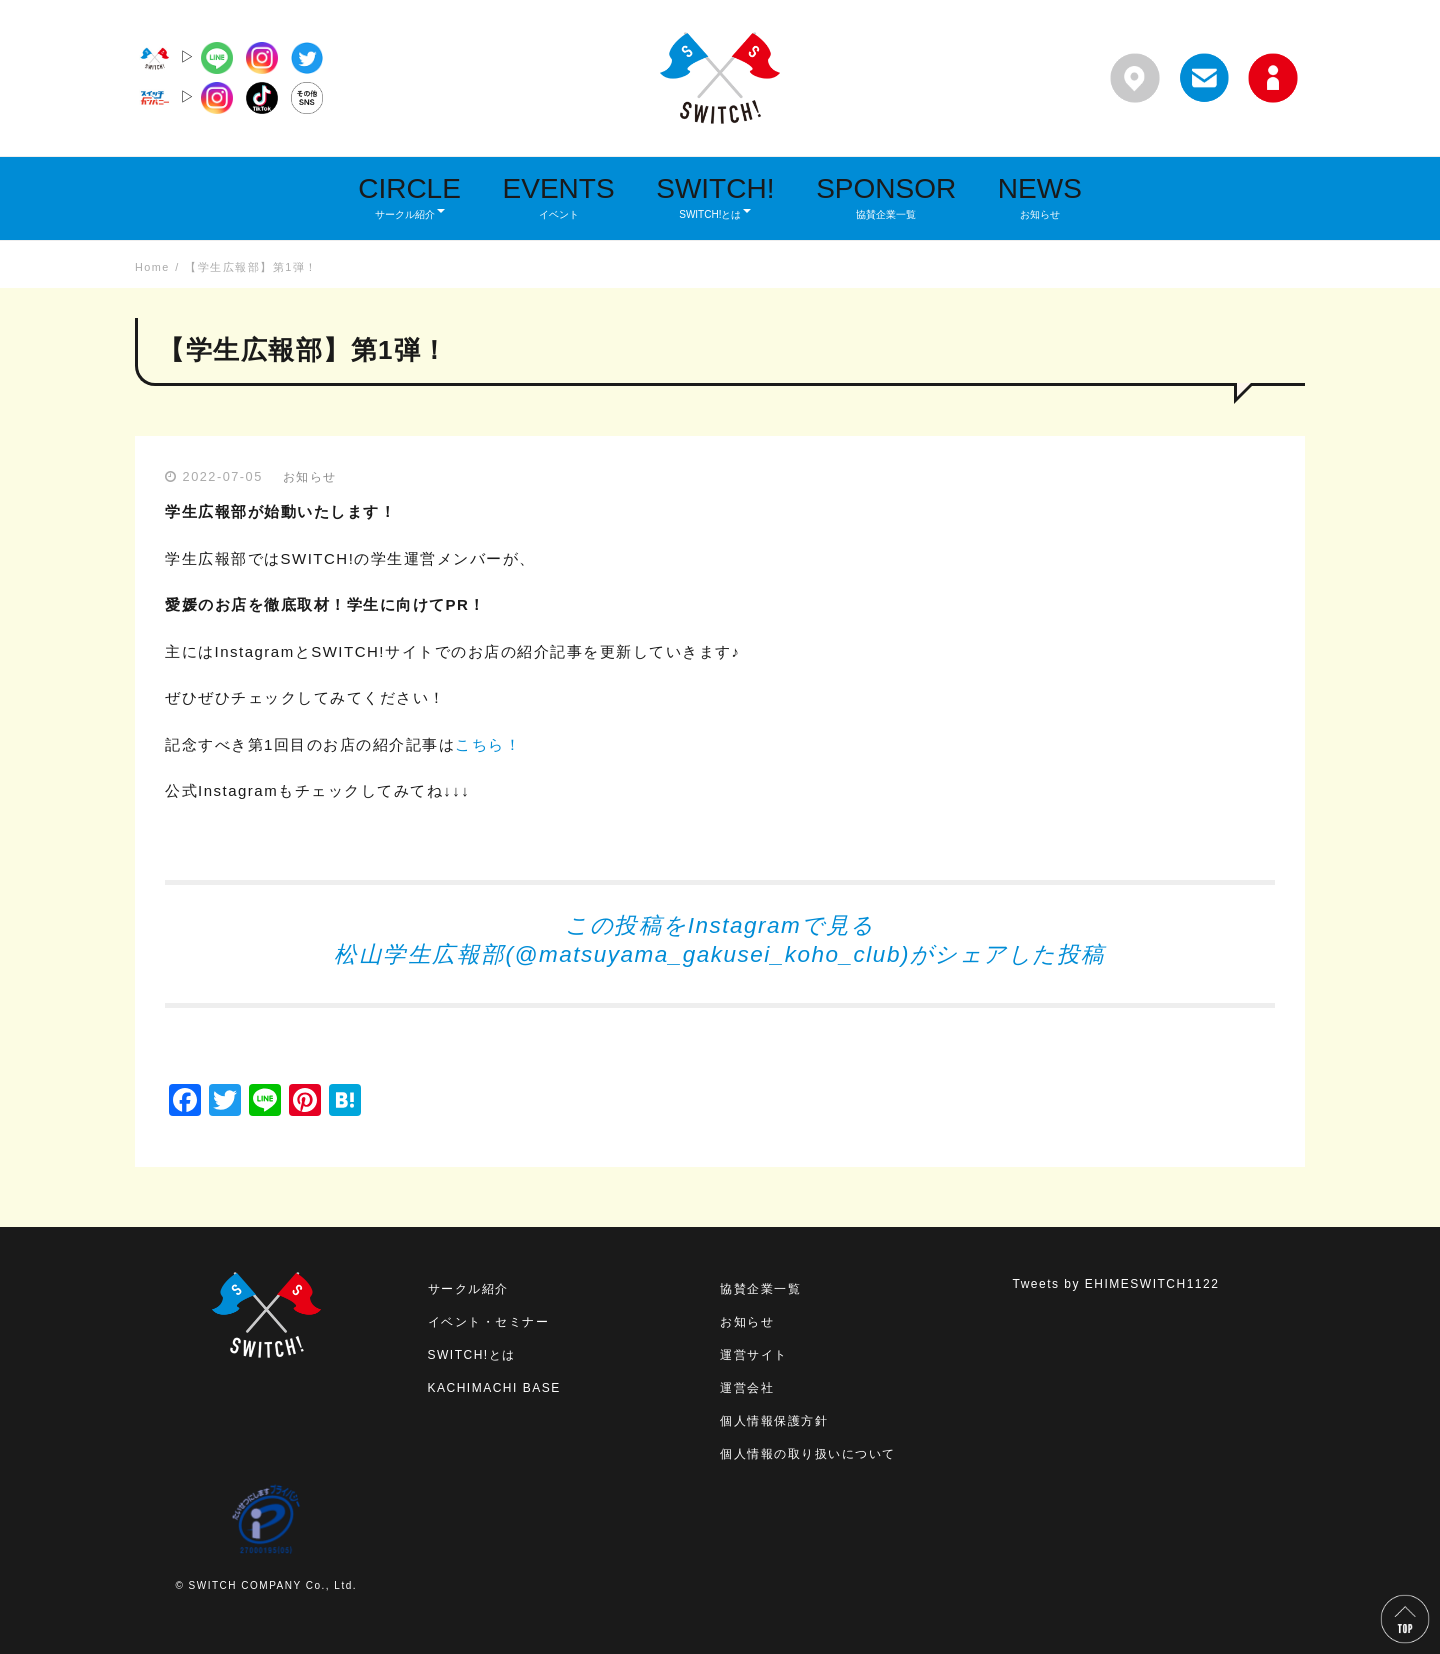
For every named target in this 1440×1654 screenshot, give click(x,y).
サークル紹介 (468, 1289)
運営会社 (747, 1388)
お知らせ (310, 476)
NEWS (1040, 196)
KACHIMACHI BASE (494, 1388)
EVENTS (559, 196)
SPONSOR (886, 196)
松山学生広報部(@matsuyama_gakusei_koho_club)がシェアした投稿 (720, 954)
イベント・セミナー (489, 1322)
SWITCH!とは (472, 1355)
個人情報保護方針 (774, 1421)
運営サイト (754, 1355)
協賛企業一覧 (760, 1289)
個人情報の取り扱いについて (808, 1454)
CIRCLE (409, 196)
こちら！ (488, 744)
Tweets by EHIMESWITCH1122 (1116, 1284)
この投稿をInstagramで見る (720, 925)
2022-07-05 (223, 476)
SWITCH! (715, 196)
